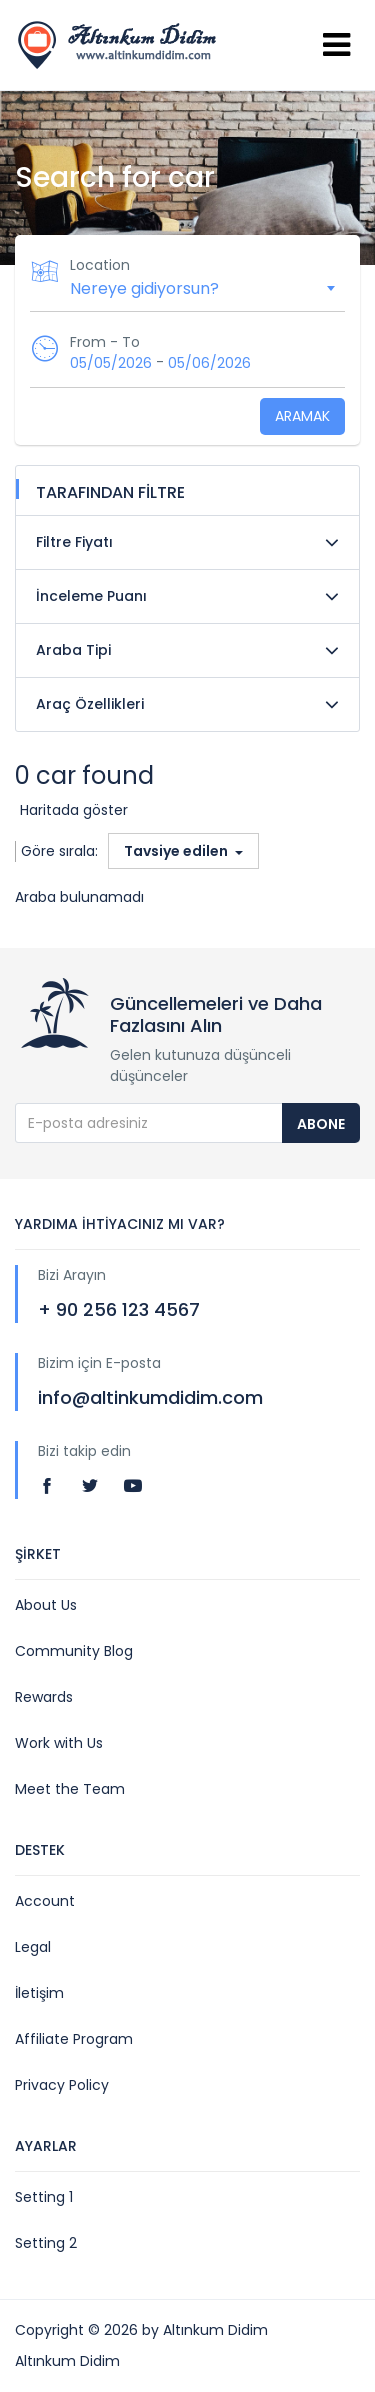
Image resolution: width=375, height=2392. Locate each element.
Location (100, 265)
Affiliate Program (74, 2039)
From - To (105, 342)
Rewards (44, 1697)
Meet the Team (70, 1789)
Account (45, 1901)
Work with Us (59, 1743)
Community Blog (74, 1651)
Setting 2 (46, 2243)
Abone (321, 1124)
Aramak (302, 416)
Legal (33, 1947)
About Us (46, 1605)
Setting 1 (44, 2197)
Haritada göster (74, 810)
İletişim (39, 1993)
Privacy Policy (62, 2085)
